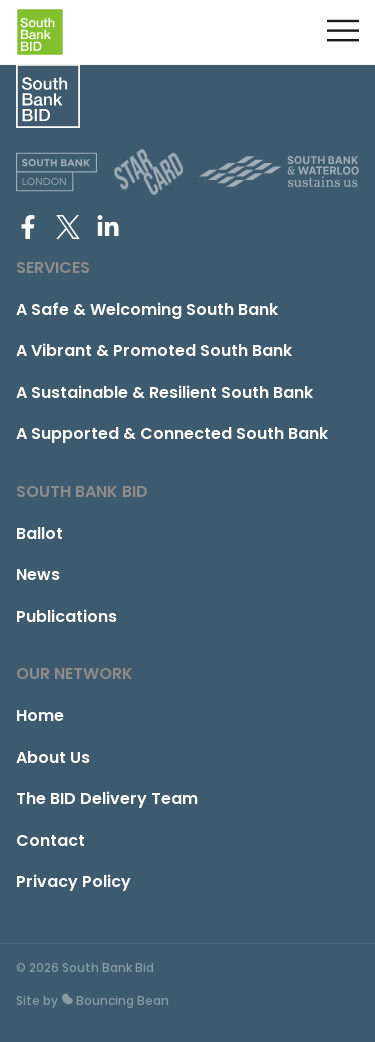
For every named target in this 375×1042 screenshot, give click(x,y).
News (38, 574)
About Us (53, 757)
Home (40, 715)
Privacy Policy (73, 881)
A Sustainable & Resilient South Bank (164, 392)
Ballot (39, 533)
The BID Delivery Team (107, 798)
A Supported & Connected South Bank (172, 433)
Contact (50, 840)
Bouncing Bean (115, 1000)
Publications (66, 616)
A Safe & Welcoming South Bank (147, 309)
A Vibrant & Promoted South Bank (154, 350)
